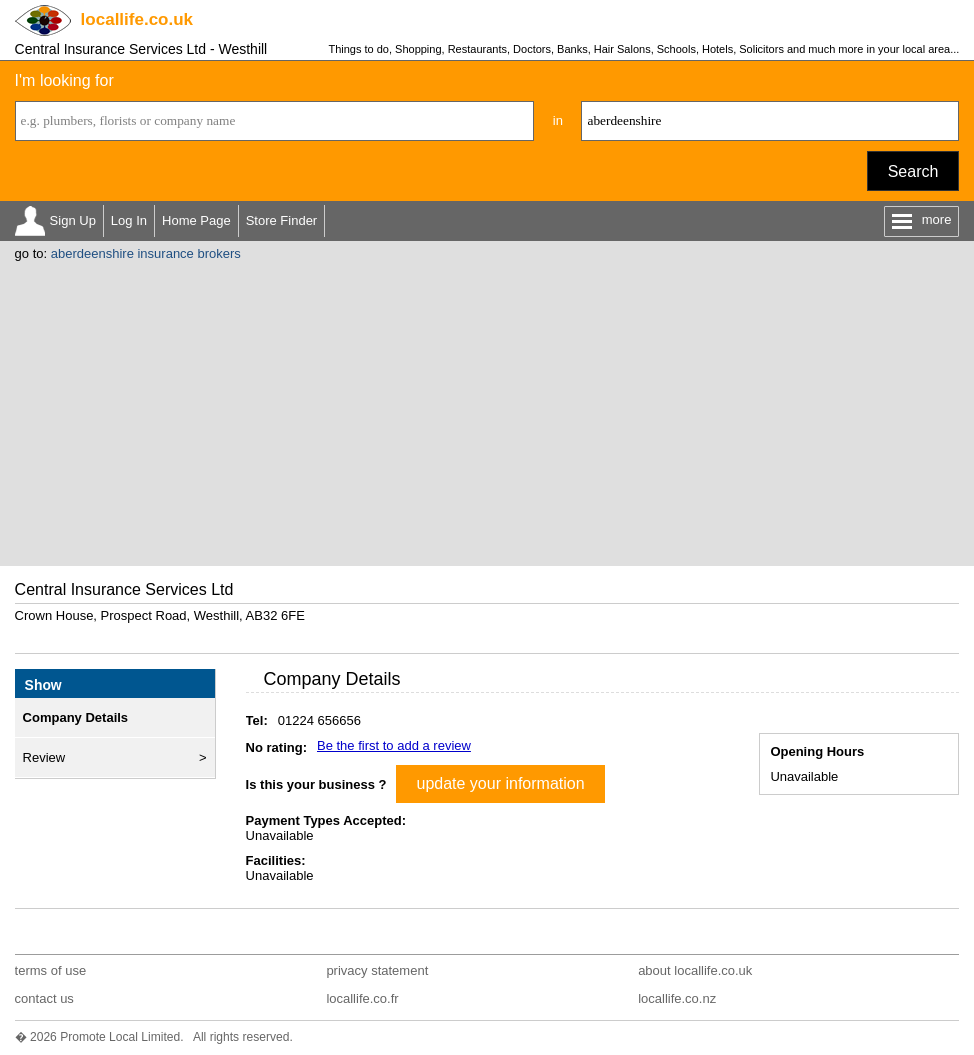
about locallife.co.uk (695, 970)
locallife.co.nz (677, 998)
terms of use (51, 970)
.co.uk (137, 19)
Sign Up (73, 220)
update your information (500, 783)
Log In (129, 220)
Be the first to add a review (394, 745)
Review (44, 757)
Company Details (75, 717)
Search (913, 171)
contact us (44, 998)
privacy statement (377, 970)
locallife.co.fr (362, 998)
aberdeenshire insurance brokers (146, 253)
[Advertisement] (487, 411)
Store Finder (282, 220)
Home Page (196, 220)
